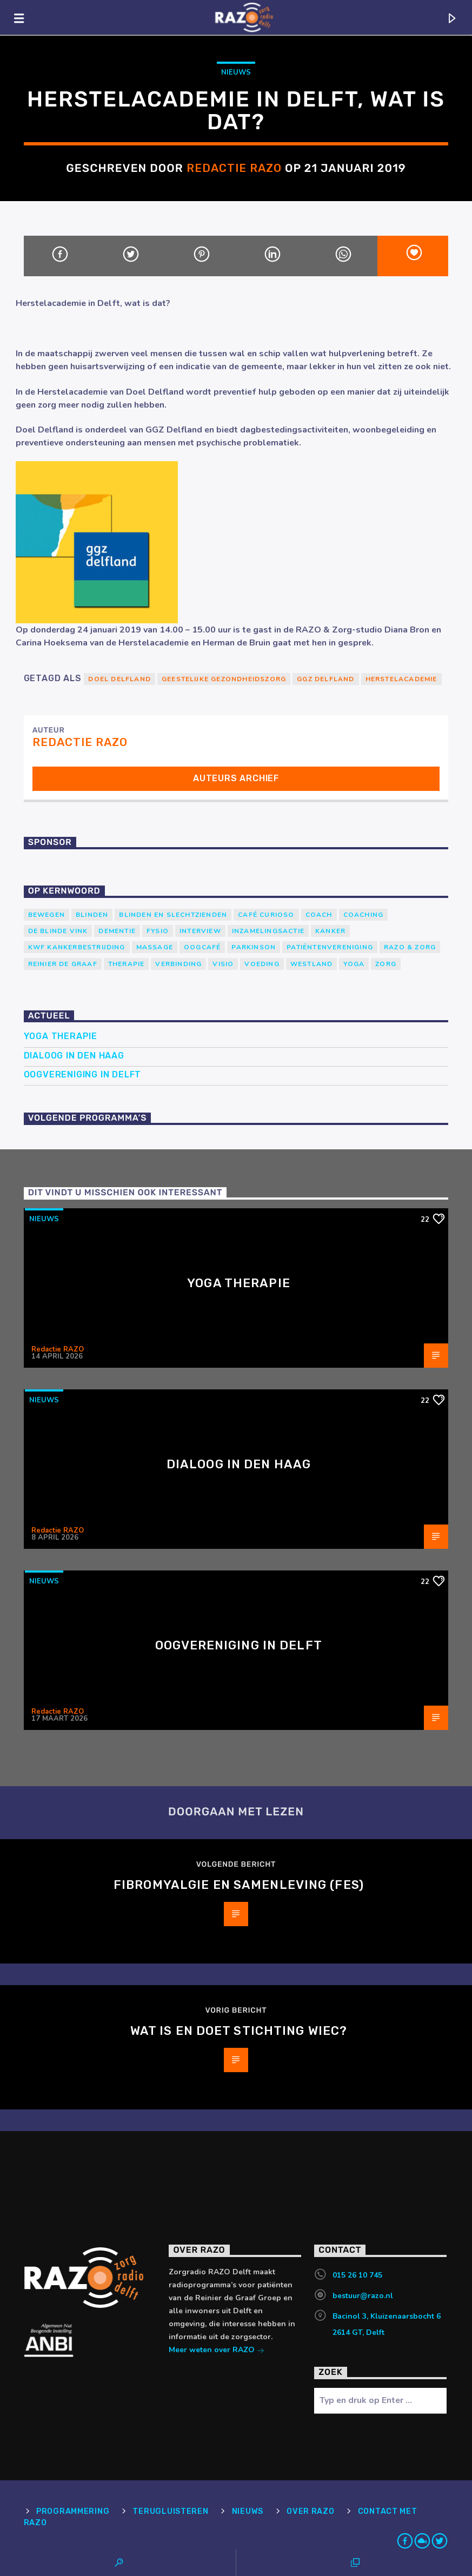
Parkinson (253, 947)
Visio (223, 964)
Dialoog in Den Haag (74, 1055)
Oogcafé (202, 947)
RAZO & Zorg (410, 947)
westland (311, 964)
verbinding (178, 964)
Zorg (385, 964)
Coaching (363, 914)
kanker (330, 931)
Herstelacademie (401, 679)
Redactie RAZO (234, 168)
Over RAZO (310, 2511)
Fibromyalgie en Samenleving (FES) (239, 1885)
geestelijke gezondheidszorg (224, 679)
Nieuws (236, 72)
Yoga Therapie (60, 1036)
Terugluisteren (170, 2511)
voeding (261, 964)
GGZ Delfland (325, 679)
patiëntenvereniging (330, 947)
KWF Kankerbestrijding (76, 947)
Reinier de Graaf (62, 964)
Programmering (72, 2511)
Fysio (158, 931)
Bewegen (46, 914)
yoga (353, 964)
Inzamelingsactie (268, 931)
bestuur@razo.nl (363, 2296)
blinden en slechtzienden (173, 914)
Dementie (117, 931)
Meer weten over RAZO (216, 2351)
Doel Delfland (119, 679)
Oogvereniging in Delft (83, 1074)
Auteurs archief (236, 778)
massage (154, 947)
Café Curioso (266, 914)
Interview (200, 931)
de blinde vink (58, 931)
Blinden (92, 914)
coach (319, 914)
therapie (126, 964)
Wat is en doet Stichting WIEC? (239, 2030)
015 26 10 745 (357, 2275)
